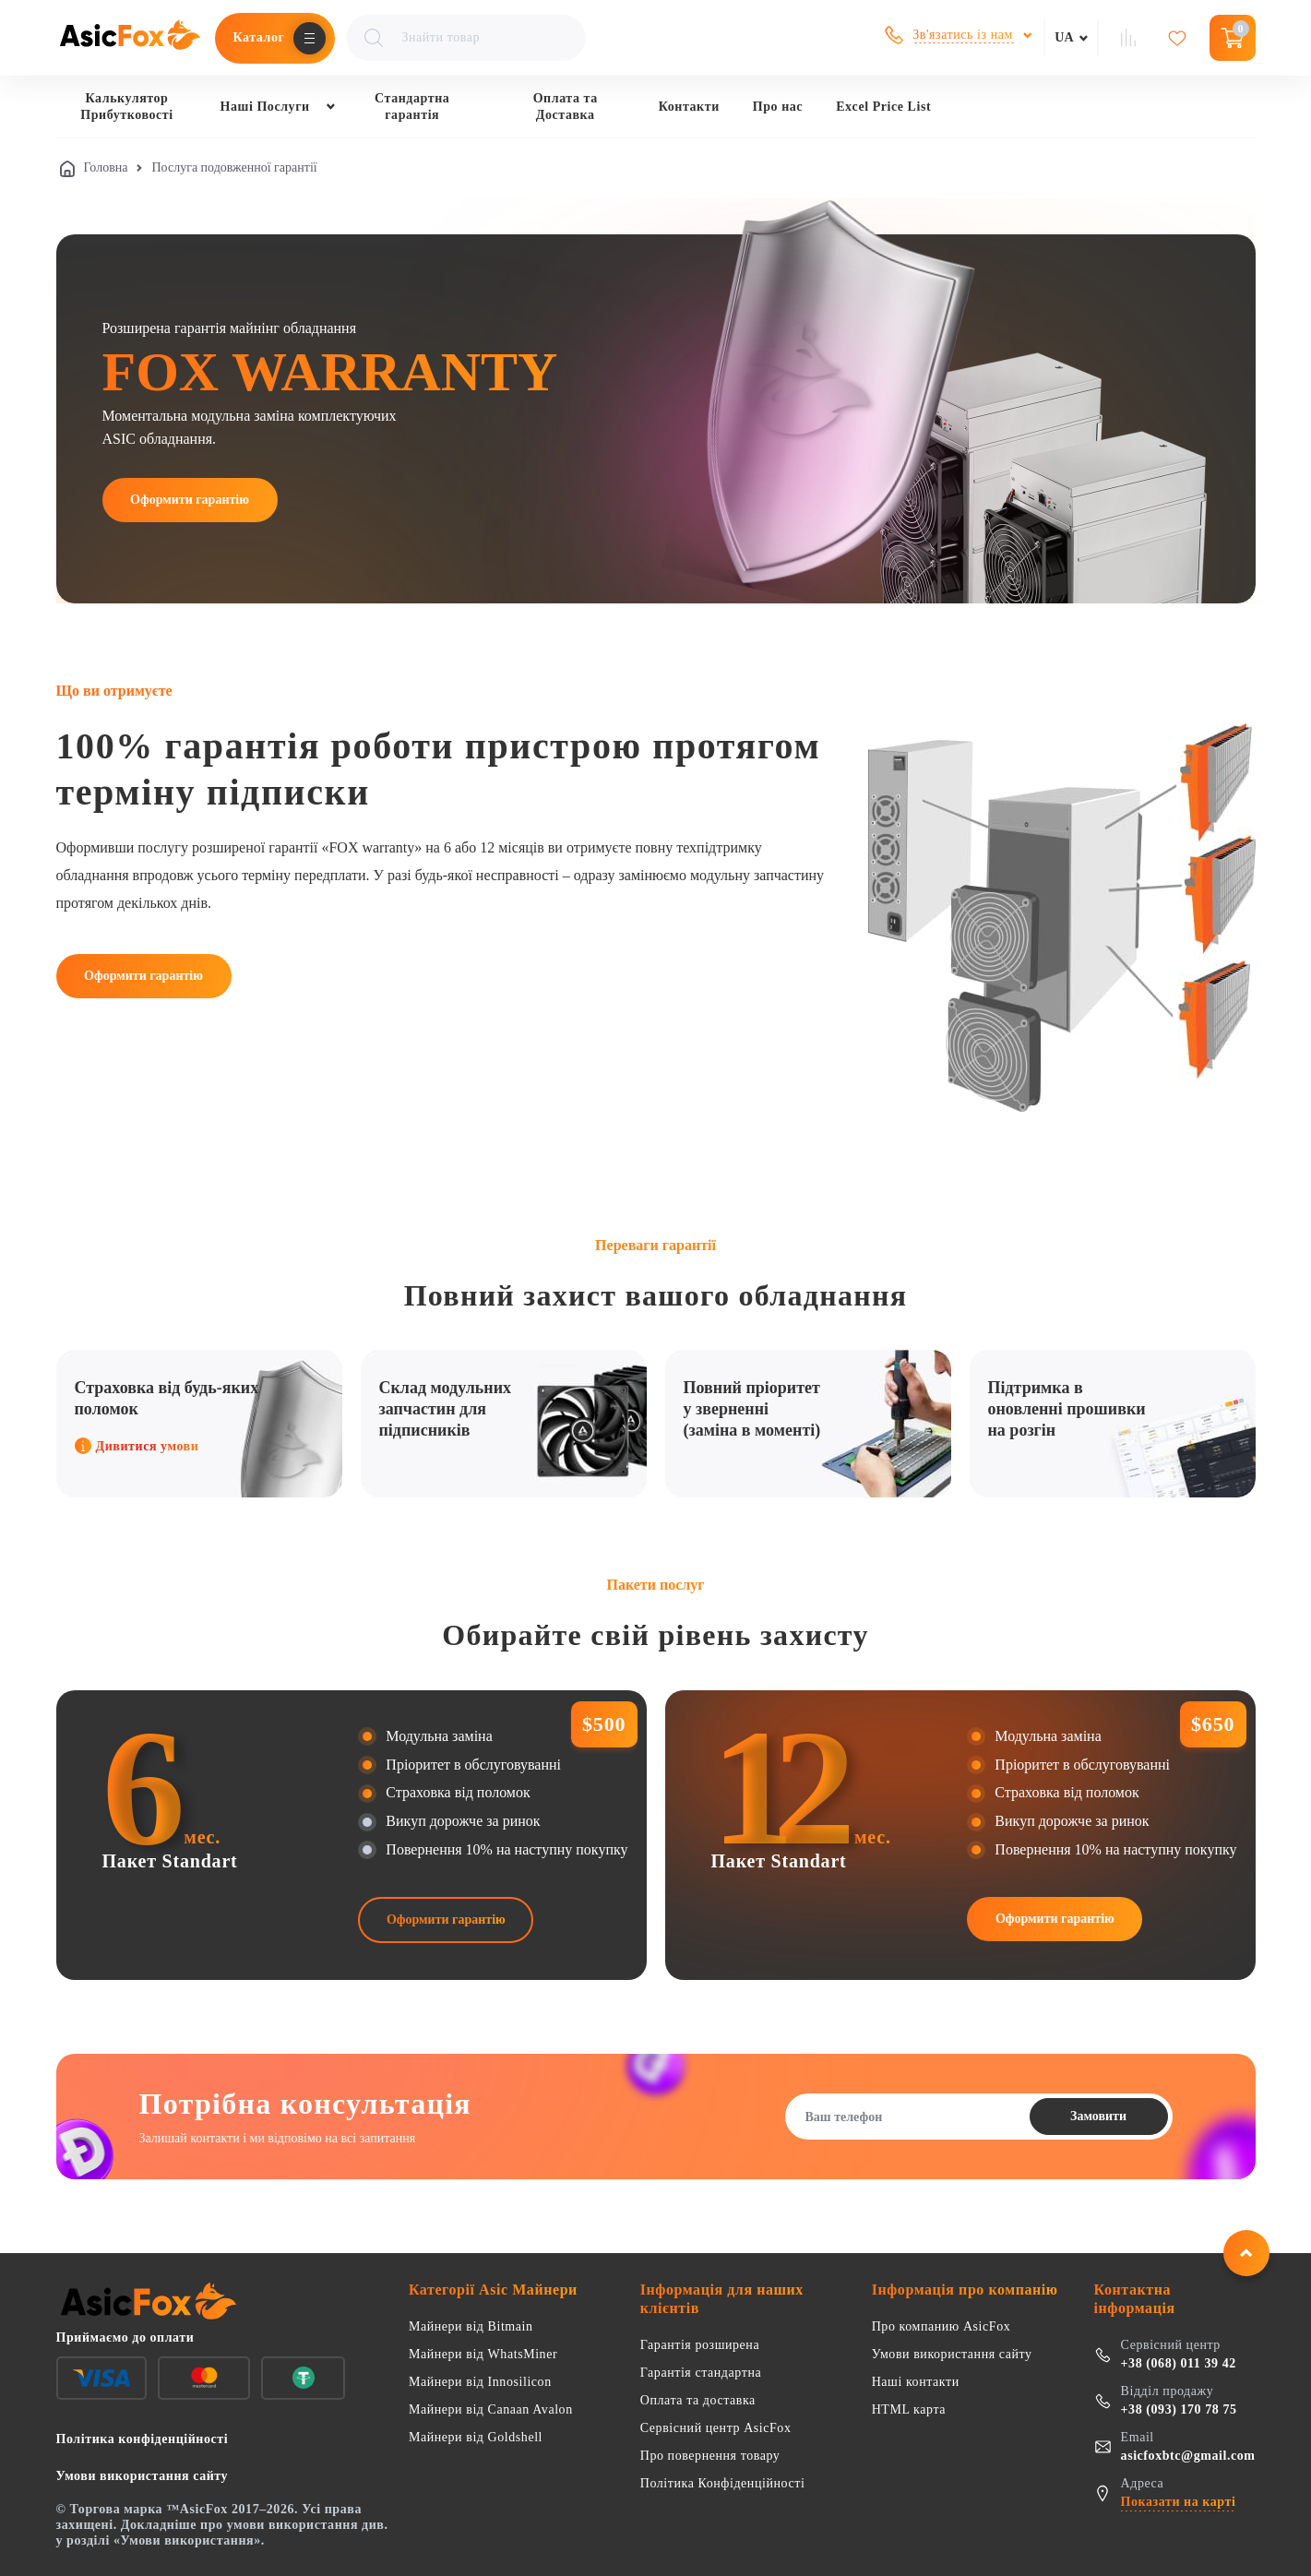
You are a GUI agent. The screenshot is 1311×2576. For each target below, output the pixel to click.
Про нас (778, 106)
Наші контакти (915, 2382)
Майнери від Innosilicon (480, 2382)
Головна (106, 167)
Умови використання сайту (952, 2354)
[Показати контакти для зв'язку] (958, 35)
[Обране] (1180, 38)
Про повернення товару (710, 2456)
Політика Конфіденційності (722, 2483)
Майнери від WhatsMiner (483, 2354)
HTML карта (909, 2409)
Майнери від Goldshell (475, 2437)
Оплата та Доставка (565, 106)
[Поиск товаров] (466, 38)
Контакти (689, 106)
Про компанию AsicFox (941, 2326)
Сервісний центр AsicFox (716, 2428)
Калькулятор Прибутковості (126, 106)
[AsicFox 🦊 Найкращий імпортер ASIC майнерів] (130, 37)
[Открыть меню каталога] (309, 38)
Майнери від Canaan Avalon (491, 2409)
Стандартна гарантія (412, 106)
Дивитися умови (137, 1446)
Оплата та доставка (698, 2400)
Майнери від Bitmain (471, 2326)
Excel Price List (883, 106)
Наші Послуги (265, 106)
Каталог (259, 37)
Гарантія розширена (699, 2345)
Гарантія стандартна (700, 2372)
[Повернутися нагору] (1246, 2253)
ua (1064, 37)
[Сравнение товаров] (1130, 38)
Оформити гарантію (189, 500)
